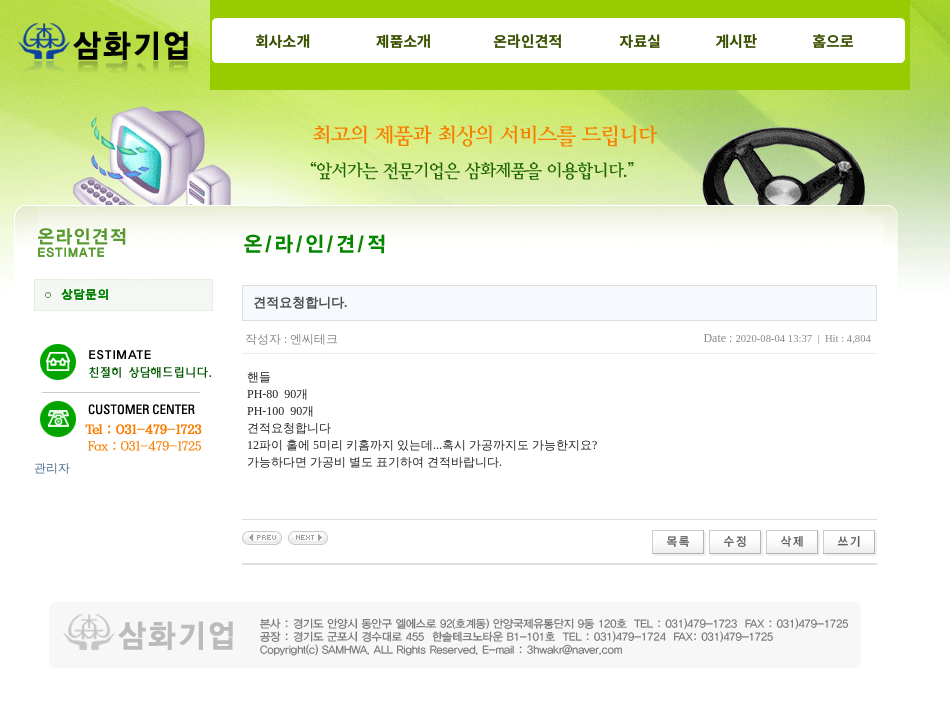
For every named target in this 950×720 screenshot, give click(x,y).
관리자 (52, 468)
